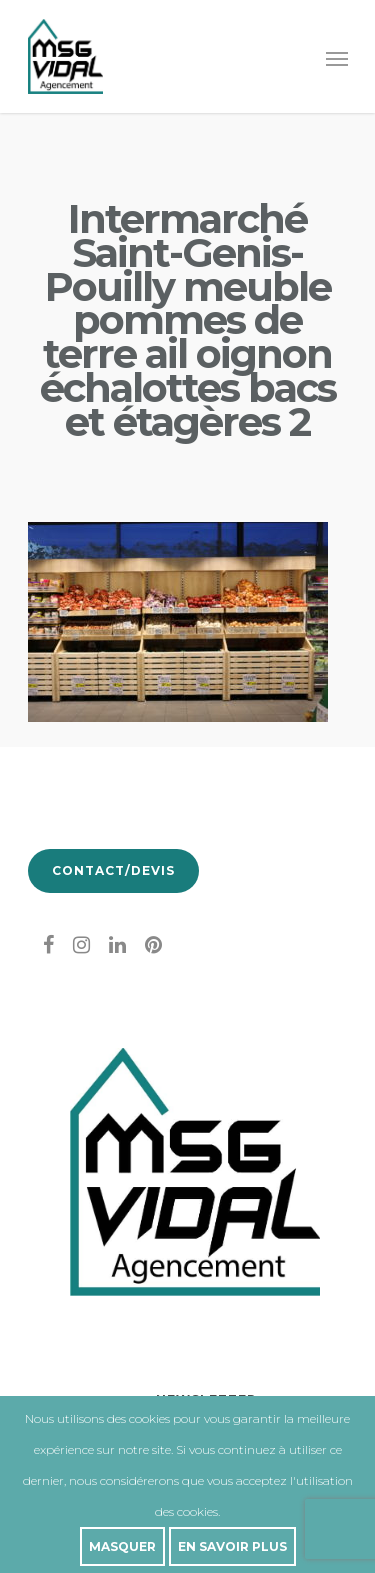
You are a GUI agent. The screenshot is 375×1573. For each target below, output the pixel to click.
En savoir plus (232, 1546)
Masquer (122, 1546)
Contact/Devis (113, 870)
